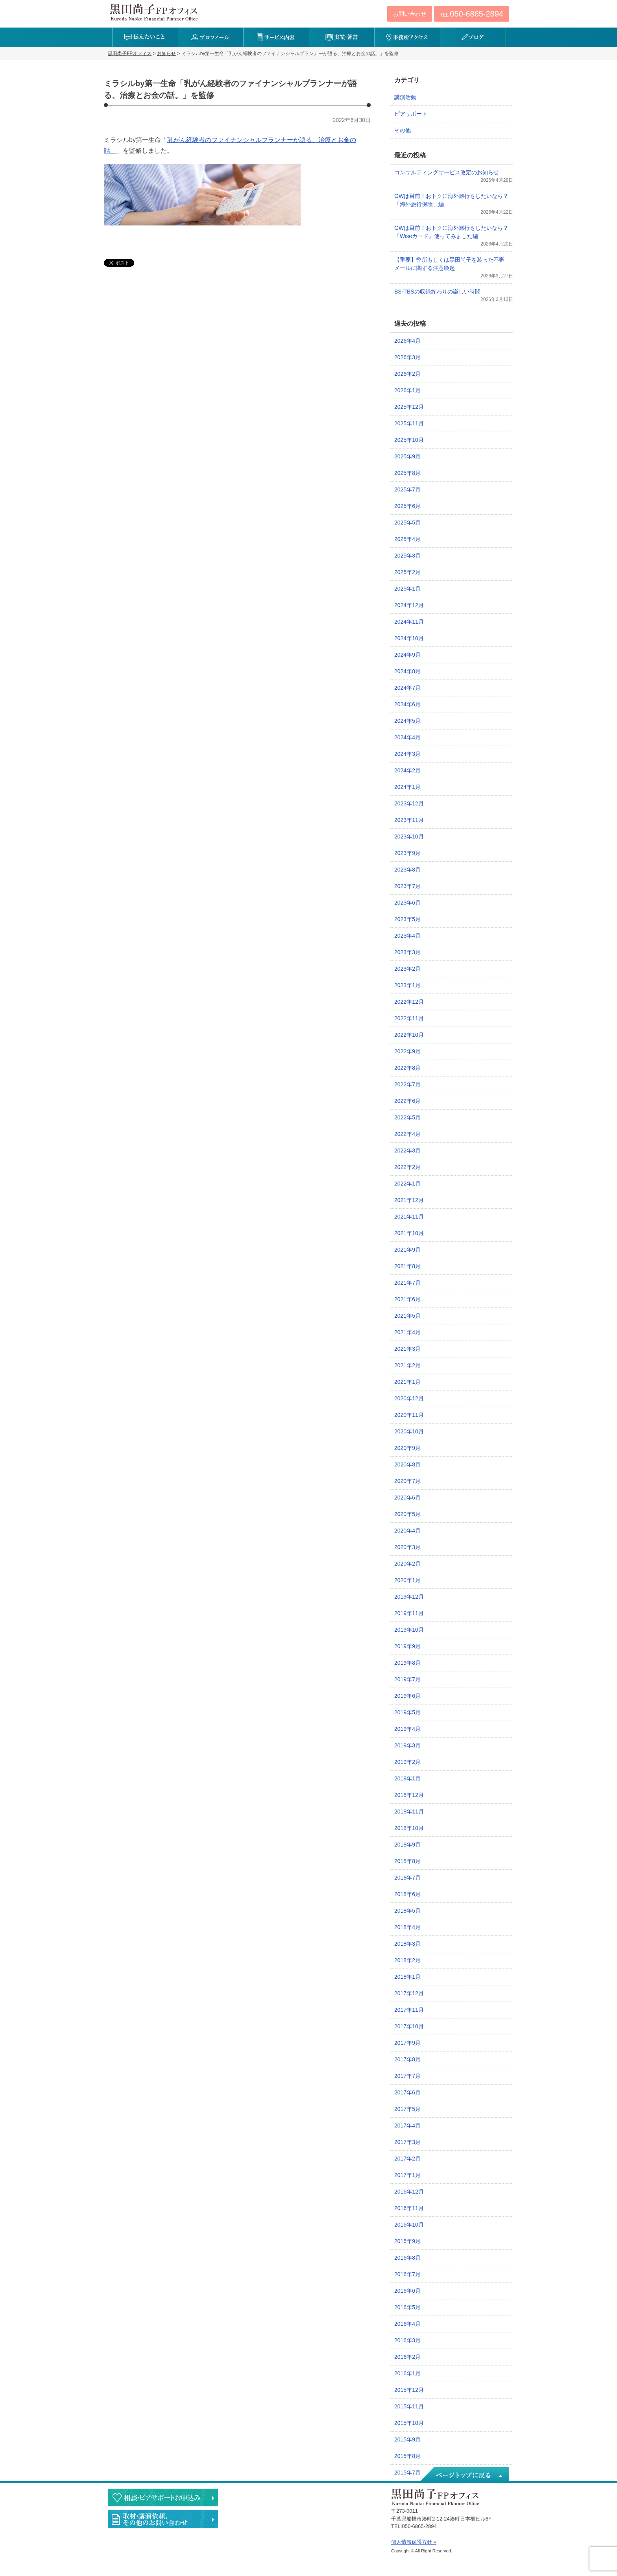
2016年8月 (407, 2258)
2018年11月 (409, 1811)
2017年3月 (407, 2142)
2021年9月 (407, 1249)
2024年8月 (407, 671)
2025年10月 (409, 440)
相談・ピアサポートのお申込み (163, 2497)
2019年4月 (407, 1729)
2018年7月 (407, 1877)
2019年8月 (407, 1663)
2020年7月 (407, 1481)
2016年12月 (409, 2191)
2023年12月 (409, 803)
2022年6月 (407, 1101)
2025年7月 (407, 489)
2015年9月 (407, 2439)
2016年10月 (409, 2224)
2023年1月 (407, 985)
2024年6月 (407, 704)
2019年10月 (409, 1630)
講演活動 (405, 97)
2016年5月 (407, 2307)
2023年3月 (407, 952)
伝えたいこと (145, 37)
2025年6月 (407, 506)
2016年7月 (407, 2274)
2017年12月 (409, 1993)
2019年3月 (407, 1745)
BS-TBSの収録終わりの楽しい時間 (437, 291)
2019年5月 (407, 1712)
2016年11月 (409, 2208)
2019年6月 (407, 1696)
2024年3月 (407, 754)
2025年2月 (407, 572)
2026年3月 (407, 357)
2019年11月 (409, 1613)
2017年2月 (407, 2158)
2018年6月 (407, 1894)
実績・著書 (341, 37)
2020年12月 (409, 1398)
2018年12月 (409, 1795)
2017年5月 (407, 2109)
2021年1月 (407, 1382)
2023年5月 (407, 919)
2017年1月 (407, 2175)
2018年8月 (407, 1861)
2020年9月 (407, 1448)
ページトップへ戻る (464, 2475)
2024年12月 (409, 605)
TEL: (471, 13)
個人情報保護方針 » (413, 2542)
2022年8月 (407, 1068)
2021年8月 (407, 1266)
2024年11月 (409, 622)
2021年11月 (409, 1216)
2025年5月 (407, 522)
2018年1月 (407, 1977)
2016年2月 (407, 2357)
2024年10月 (409, 638)
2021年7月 (407, 1283)
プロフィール (210, 37)
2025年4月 (407, 539)
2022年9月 (407, 1051)
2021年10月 (409, 1233)
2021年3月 (407, 1349)
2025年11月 (409, 423)
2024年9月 (407, 655)
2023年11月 (409, 820)
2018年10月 (409, 1828)
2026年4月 (407, 341)
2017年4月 (407, 2125)
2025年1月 (407, 588)
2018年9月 (407, 1844)
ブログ (472, 37)
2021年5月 (407, 1316)
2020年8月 (407, 1464)
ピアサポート (410, 114)
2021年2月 (407, 1365)
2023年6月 (407, 902)
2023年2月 (407, 969)
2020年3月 (407, 1547)
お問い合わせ (409, 14)
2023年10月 (409, 836)
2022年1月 (407, 1183)
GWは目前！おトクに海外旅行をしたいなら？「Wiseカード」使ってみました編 (451, 232)
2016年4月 (407, 2324)
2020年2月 (407, 1563)
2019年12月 (409, 1597)
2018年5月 (407, 1911)
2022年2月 (407, 1167)
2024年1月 (407, 787)
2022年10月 (409, 1035)
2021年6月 (407, 1299)
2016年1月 (407, 2373)
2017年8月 (407, 2059)
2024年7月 (407, 688)
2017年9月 (407, 2043)
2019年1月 (407, 1778)
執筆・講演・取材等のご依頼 (163, 2519)
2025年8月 (407, 473)
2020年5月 (407, 1514)
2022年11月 (409, 1018)
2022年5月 (407, 1117)
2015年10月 (409, 2423)
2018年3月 (407, 1944)
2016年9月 (407, 2241)
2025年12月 (409, 407)
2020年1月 (407, 1580)
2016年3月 (407, 2340)
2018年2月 (407, 1960)
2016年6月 (407, 2291)
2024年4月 (407, 737)
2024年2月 (407, 770)
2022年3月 (407, 1150)
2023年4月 (407, 936)
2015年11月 (409, 2406)
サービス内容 (276, 37)
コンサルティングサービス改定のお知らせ (446, 172)
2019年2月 (407, 1762)
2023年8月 (407, 869)
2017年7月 (407, 2076)
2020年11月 (409, 1415)
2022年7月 (407, 1084)
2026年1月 (407, 390)
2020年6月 (407, 1497)
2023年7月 (407, 886)
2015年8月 (407, 2456)
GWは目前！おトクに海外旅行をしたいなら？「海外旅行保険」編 (451, 200)
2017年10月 (409, 2026)
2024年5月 (407, 721)
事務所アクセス (407, 37)
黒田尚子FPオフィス (154, 12)
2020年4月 (407, 1530)
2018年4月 (407, 1927)
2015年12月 (409, 2390)
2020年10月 (409, 1431)
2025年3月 (407, 555)
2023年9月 (407, 853)
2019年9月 (407, 1646)
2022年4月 (407, 1134)
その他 (402, 130)
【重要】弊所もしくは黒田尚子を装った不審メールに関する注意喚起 (449, 264)
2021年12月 (409, 1200)
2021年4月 (407, 1332)
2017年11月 (409, 2010)
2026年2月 (407, 374)
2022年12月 (409, 1002)
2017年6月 (407, 2092)
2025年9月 (407, 456)
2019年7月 (407, 1679)
